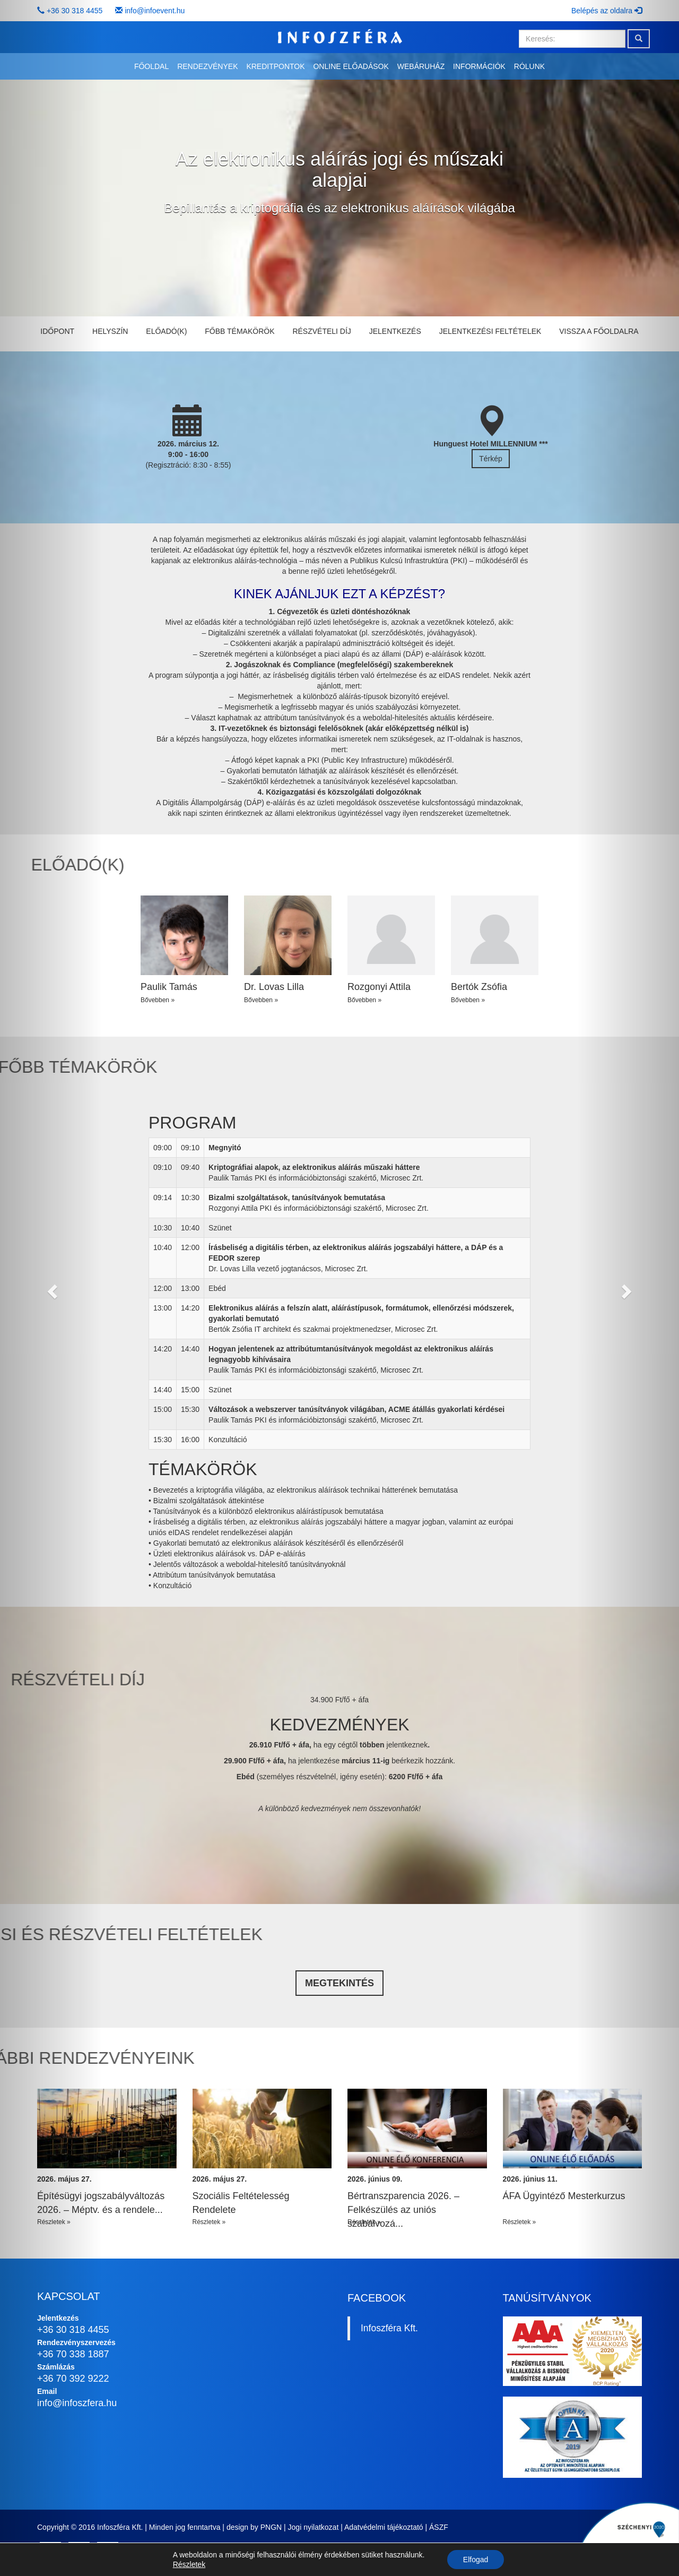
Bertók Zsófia (479, 986)
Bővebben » (158, 1000)
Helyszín (110, 331)
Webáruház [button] (421, 66)
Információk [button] (479, 66)
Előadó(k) (166, 331)
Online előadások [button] (350, 66)
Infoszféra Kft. (389, 2328)
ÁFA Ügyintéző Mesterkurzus (564, 2196)
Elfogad (475, 2559)
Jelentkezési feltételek (490, 331)
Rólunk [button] (529, 66)
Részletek (189, 2564)
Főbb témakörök (239, 331)
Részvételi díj (321, 331)
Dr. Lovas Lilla (274, 986)
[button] (51, 1288)
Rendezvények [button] (207, 66)
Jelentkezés (395, 331)
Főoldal (151, 66)
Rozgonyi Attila (379, 986)
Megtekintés (339, 1983)
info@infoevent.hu (155, 10)
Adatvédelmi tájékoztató (383, 2527)
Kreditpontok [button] (275, 66)
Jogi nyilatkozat (313, 2527)
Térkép (490, 458)
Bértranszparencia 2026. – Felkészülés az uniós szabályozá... (403, 2209)
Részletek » (209, 2222)
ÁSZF (438, 2527)
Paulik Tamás (169, 986)
